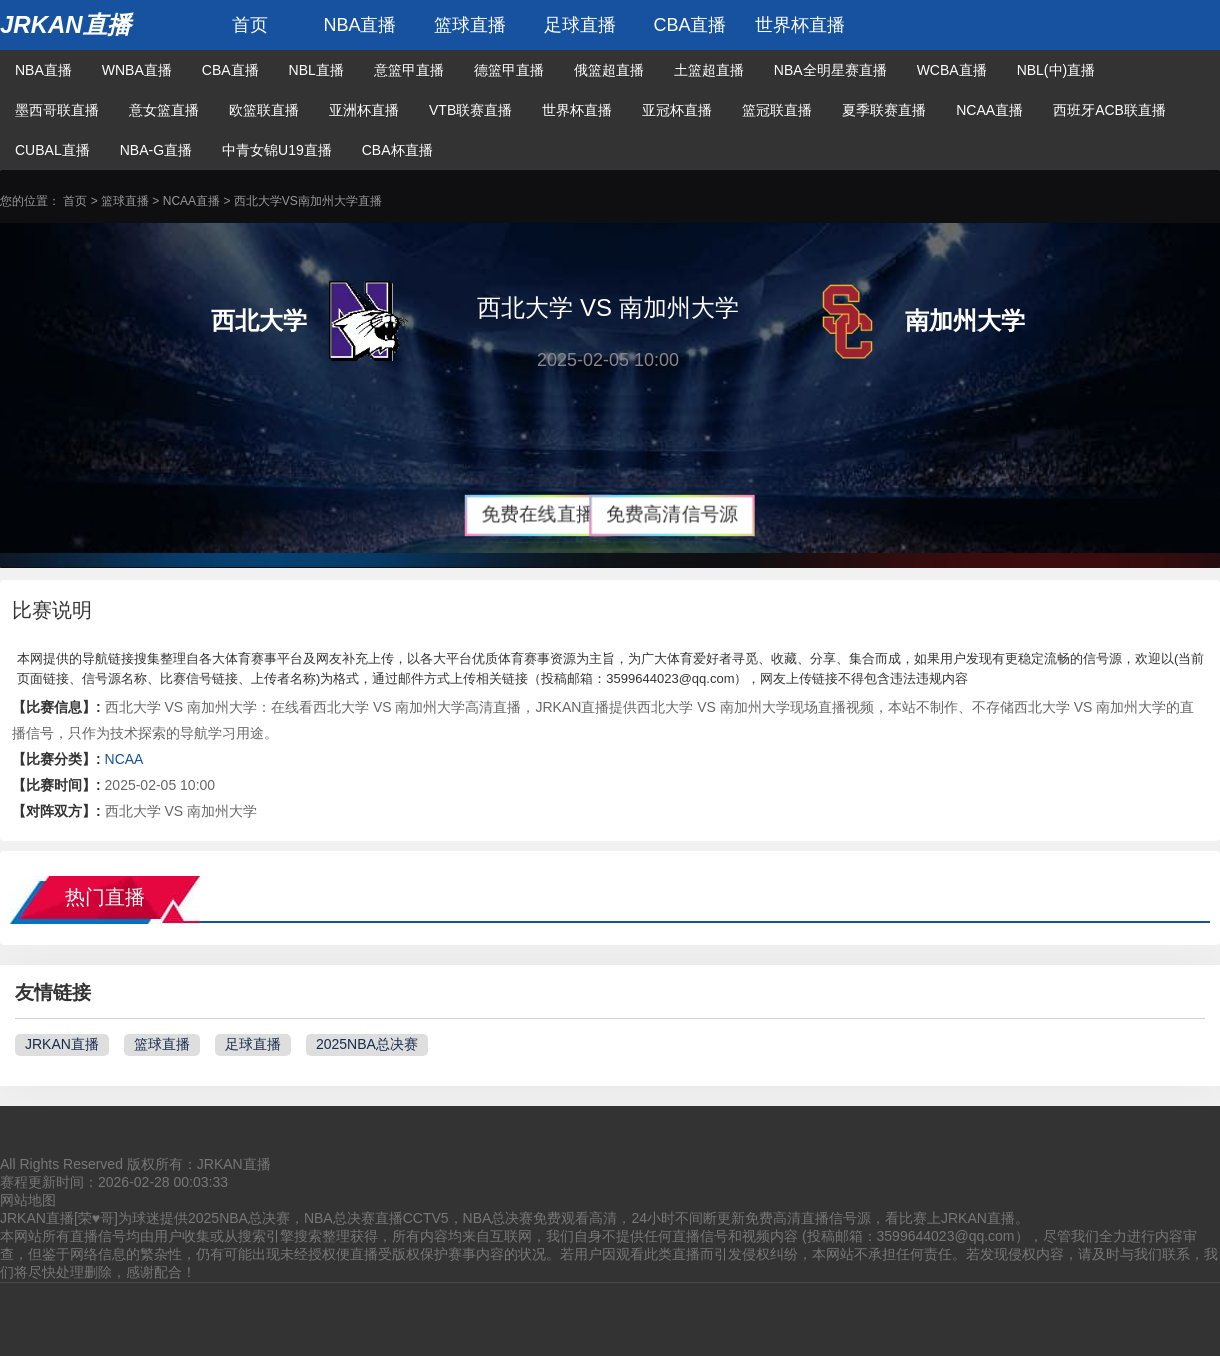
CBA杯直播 (397, 150)
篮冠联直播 (777, 110)
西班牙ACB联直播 (1109, 110)
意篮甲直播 (409, 70)
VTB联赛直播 (470, 110)
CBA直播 (689, 25)
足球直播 (580, 25)
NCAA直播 (989, 110)
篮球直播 (470, 25)
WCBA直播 (952, 70)
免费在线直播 (538, 514)
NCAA (124, 759)
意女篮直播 (164, 110)
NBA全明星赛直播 (830, 70)
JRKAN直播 (65, 24)
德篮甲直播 (509, 70)
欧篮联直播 (264, 110)
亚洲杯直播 (364, 110)
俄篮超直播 (609, 70)
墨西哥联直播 (57, 110)
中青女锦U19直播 (277, 150)
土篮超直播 (709, 70)
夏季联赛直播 (884, 110)
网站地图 (28, 1200)
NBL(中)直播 (1056, 70)
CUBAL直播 (52, 150)
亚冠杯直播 (677, 110)
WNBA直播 (137, 70)
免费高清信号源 (672, 514)
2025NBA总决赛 (367, 1044)
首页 (250, 25)
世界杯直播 (800, 25)
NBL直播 (316, 70)
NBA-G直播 (156, 150)
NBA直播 (359, 25)
